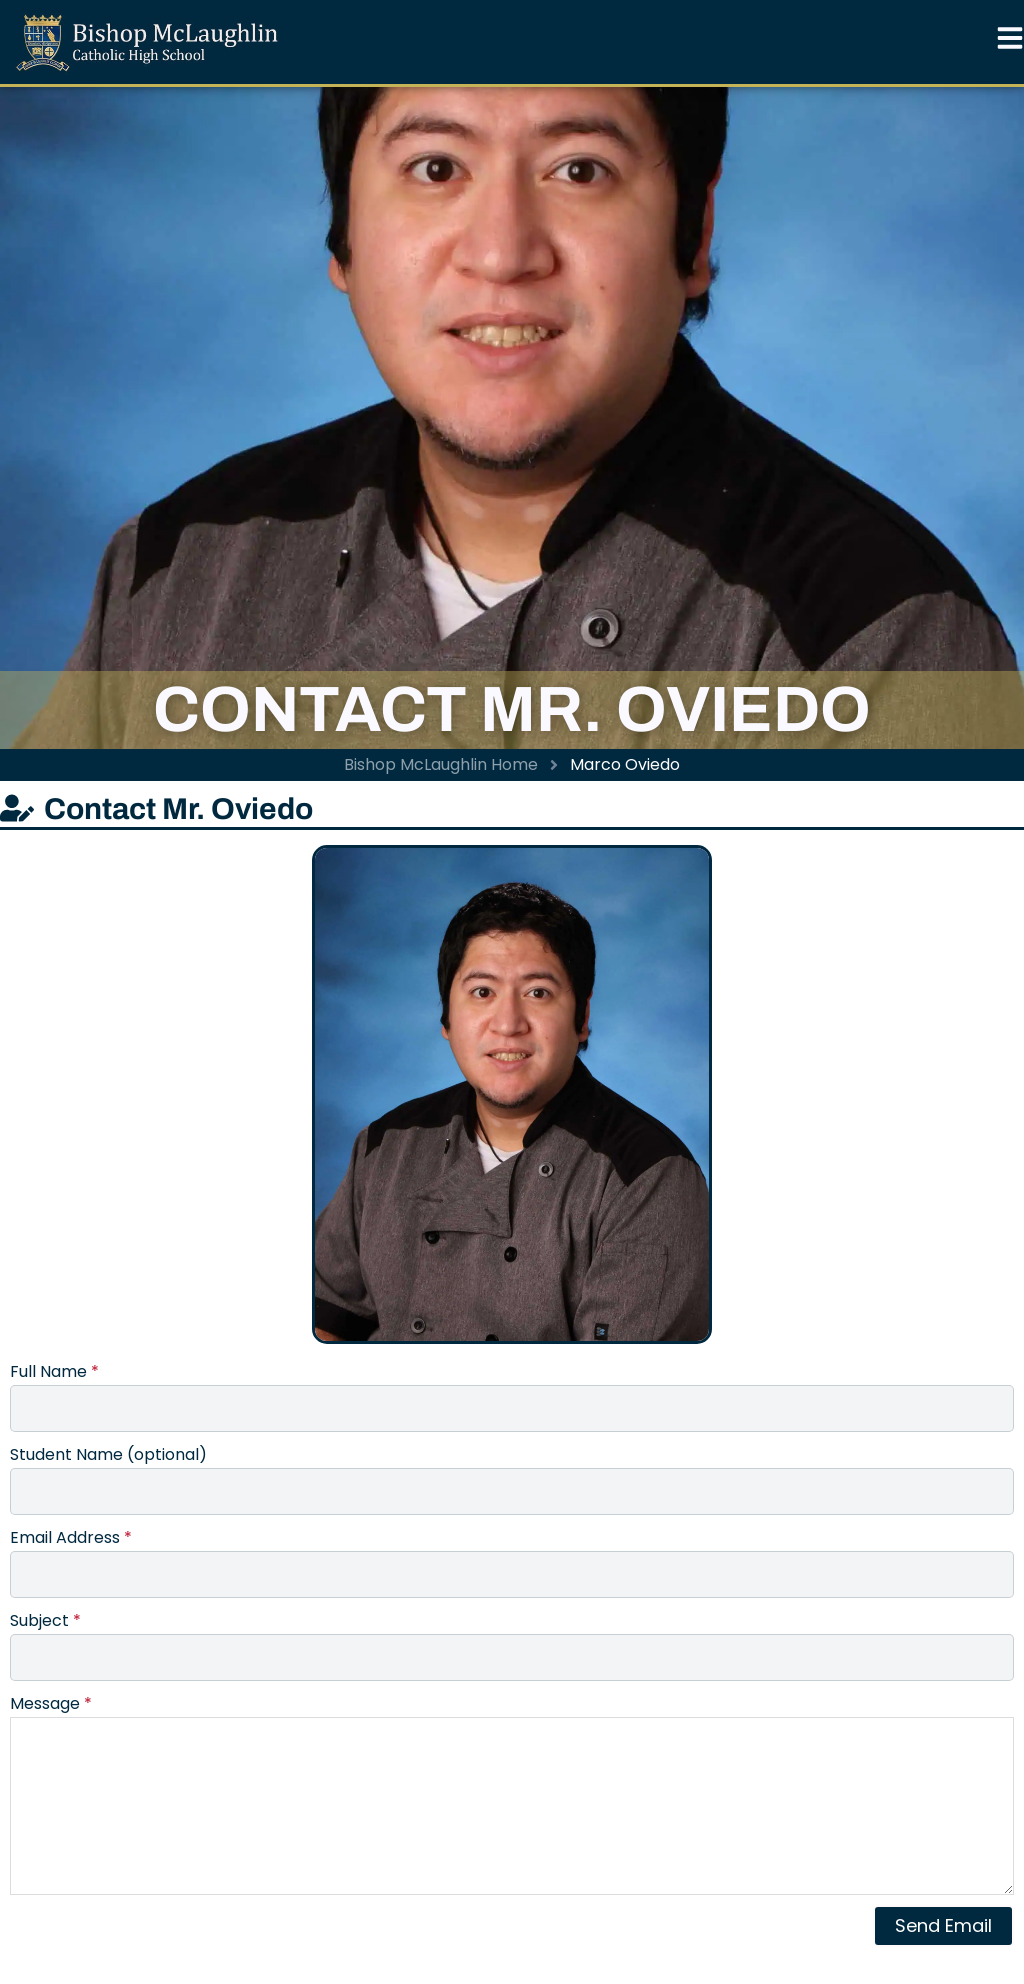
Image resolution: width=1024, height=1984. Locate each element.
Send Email (943, 1925)
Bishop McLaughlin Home (441, 764)
